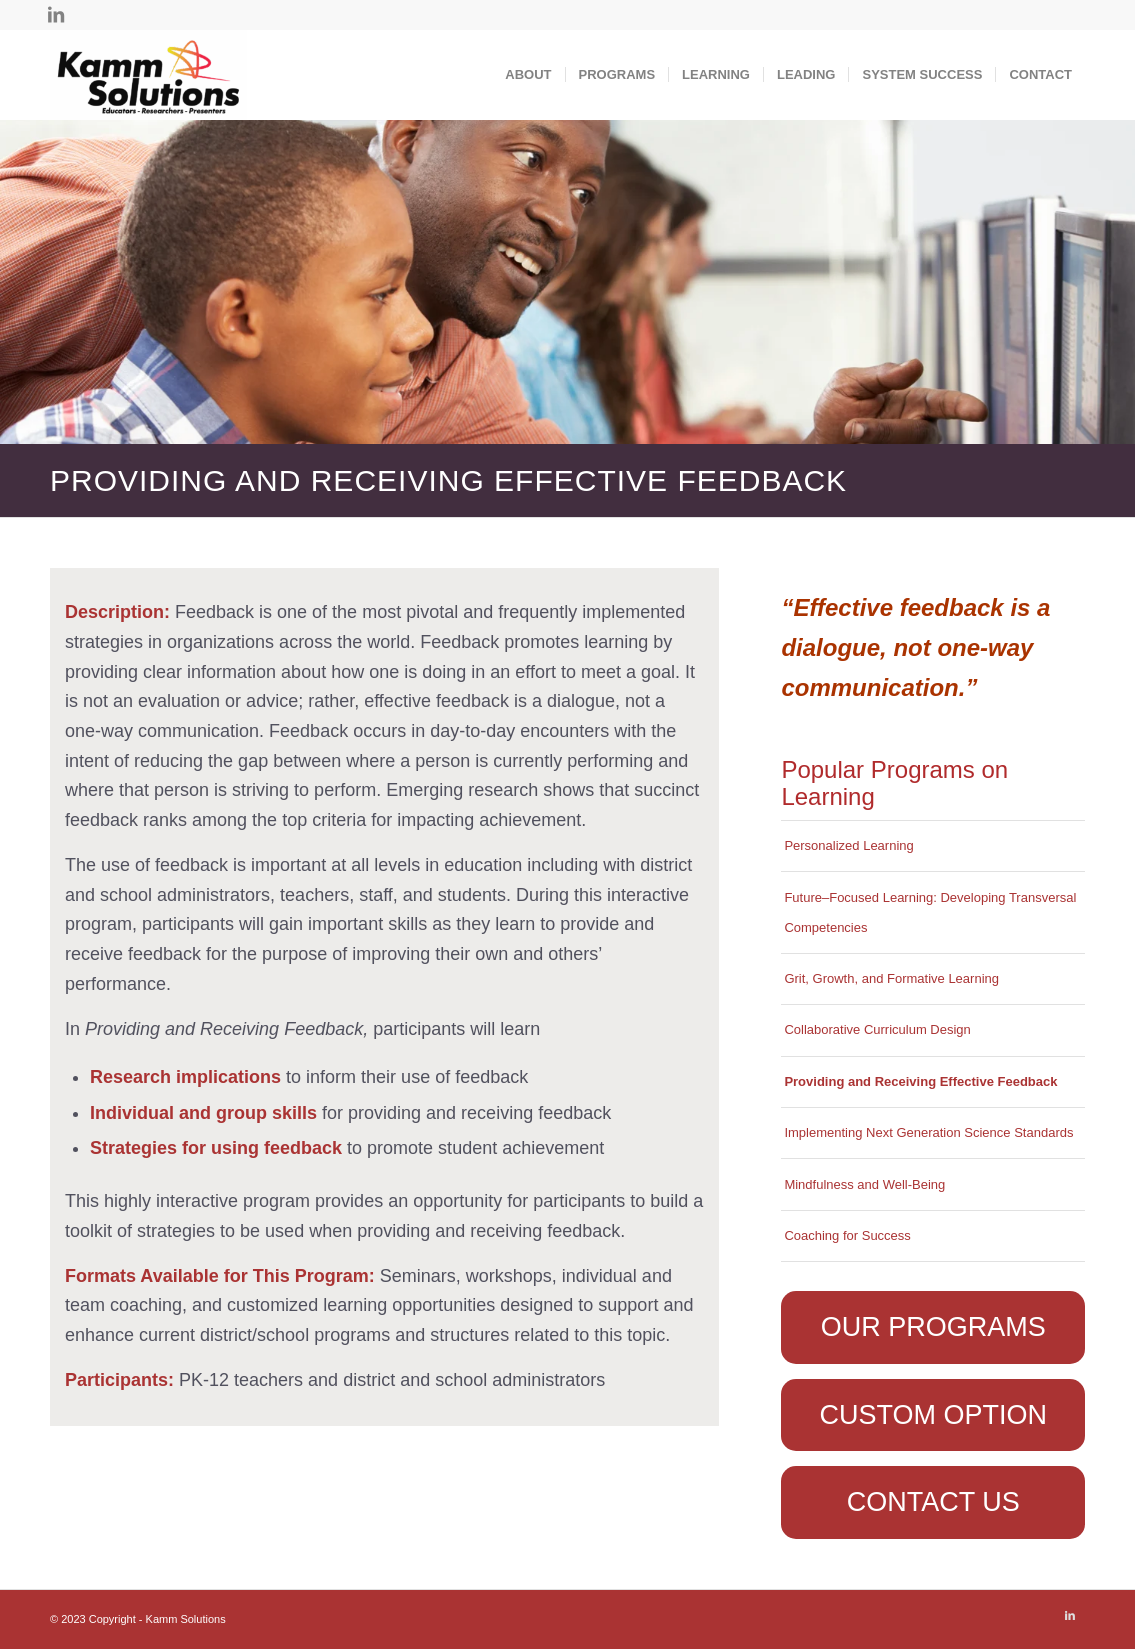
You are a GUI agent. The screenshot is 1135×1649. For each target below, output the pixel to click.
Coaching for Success (847, 1235)
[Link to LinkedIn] (56, 15)
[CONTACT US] (933, 1502)
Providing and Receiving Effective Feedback (920, 1081)
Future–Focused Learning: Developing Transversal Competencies (930, 912)
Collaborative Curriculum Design (877, 1029)
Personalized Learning (848, 845)
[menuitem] (528, 75)
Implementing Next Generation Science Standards (928, 1132)
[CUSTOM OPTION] (933, 1415)
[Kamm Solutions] (148, 75)
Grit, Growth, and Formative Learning (891, 978)
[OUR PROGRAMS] (933, 1327)
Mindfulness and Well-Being (864, 1184)
